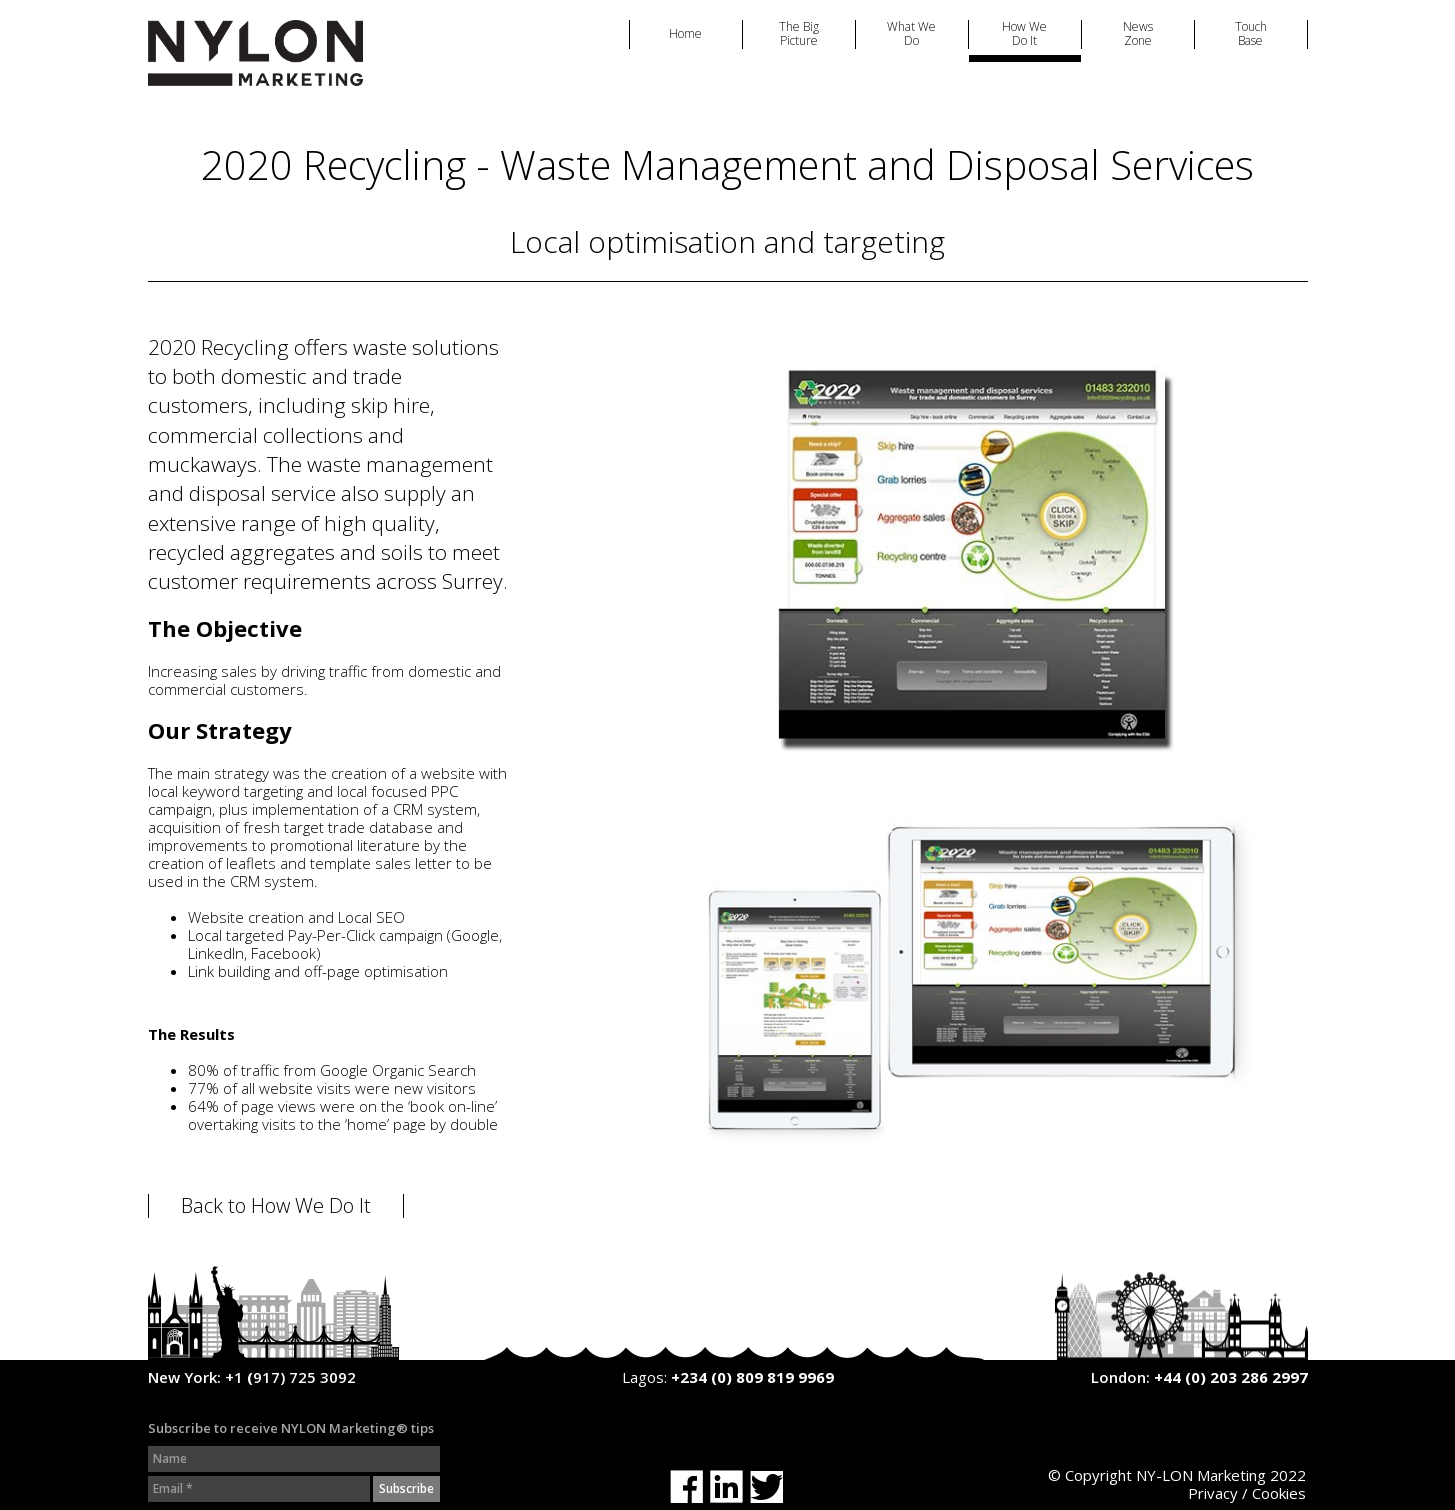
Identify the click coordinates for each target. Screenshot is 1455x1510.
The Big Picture (799, 34)
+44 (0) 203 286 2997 (1231, 1377)
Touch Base (1251, 34)
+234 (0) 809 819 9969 (752, 1377)
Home (685, 34)
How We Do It (1024, 34)
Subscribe (406, 1488)
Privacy (1213, 1493)
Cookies (1279, 1493)
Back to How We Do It (276, 1206)
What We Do (911, 34)
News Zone (1138, 34)
